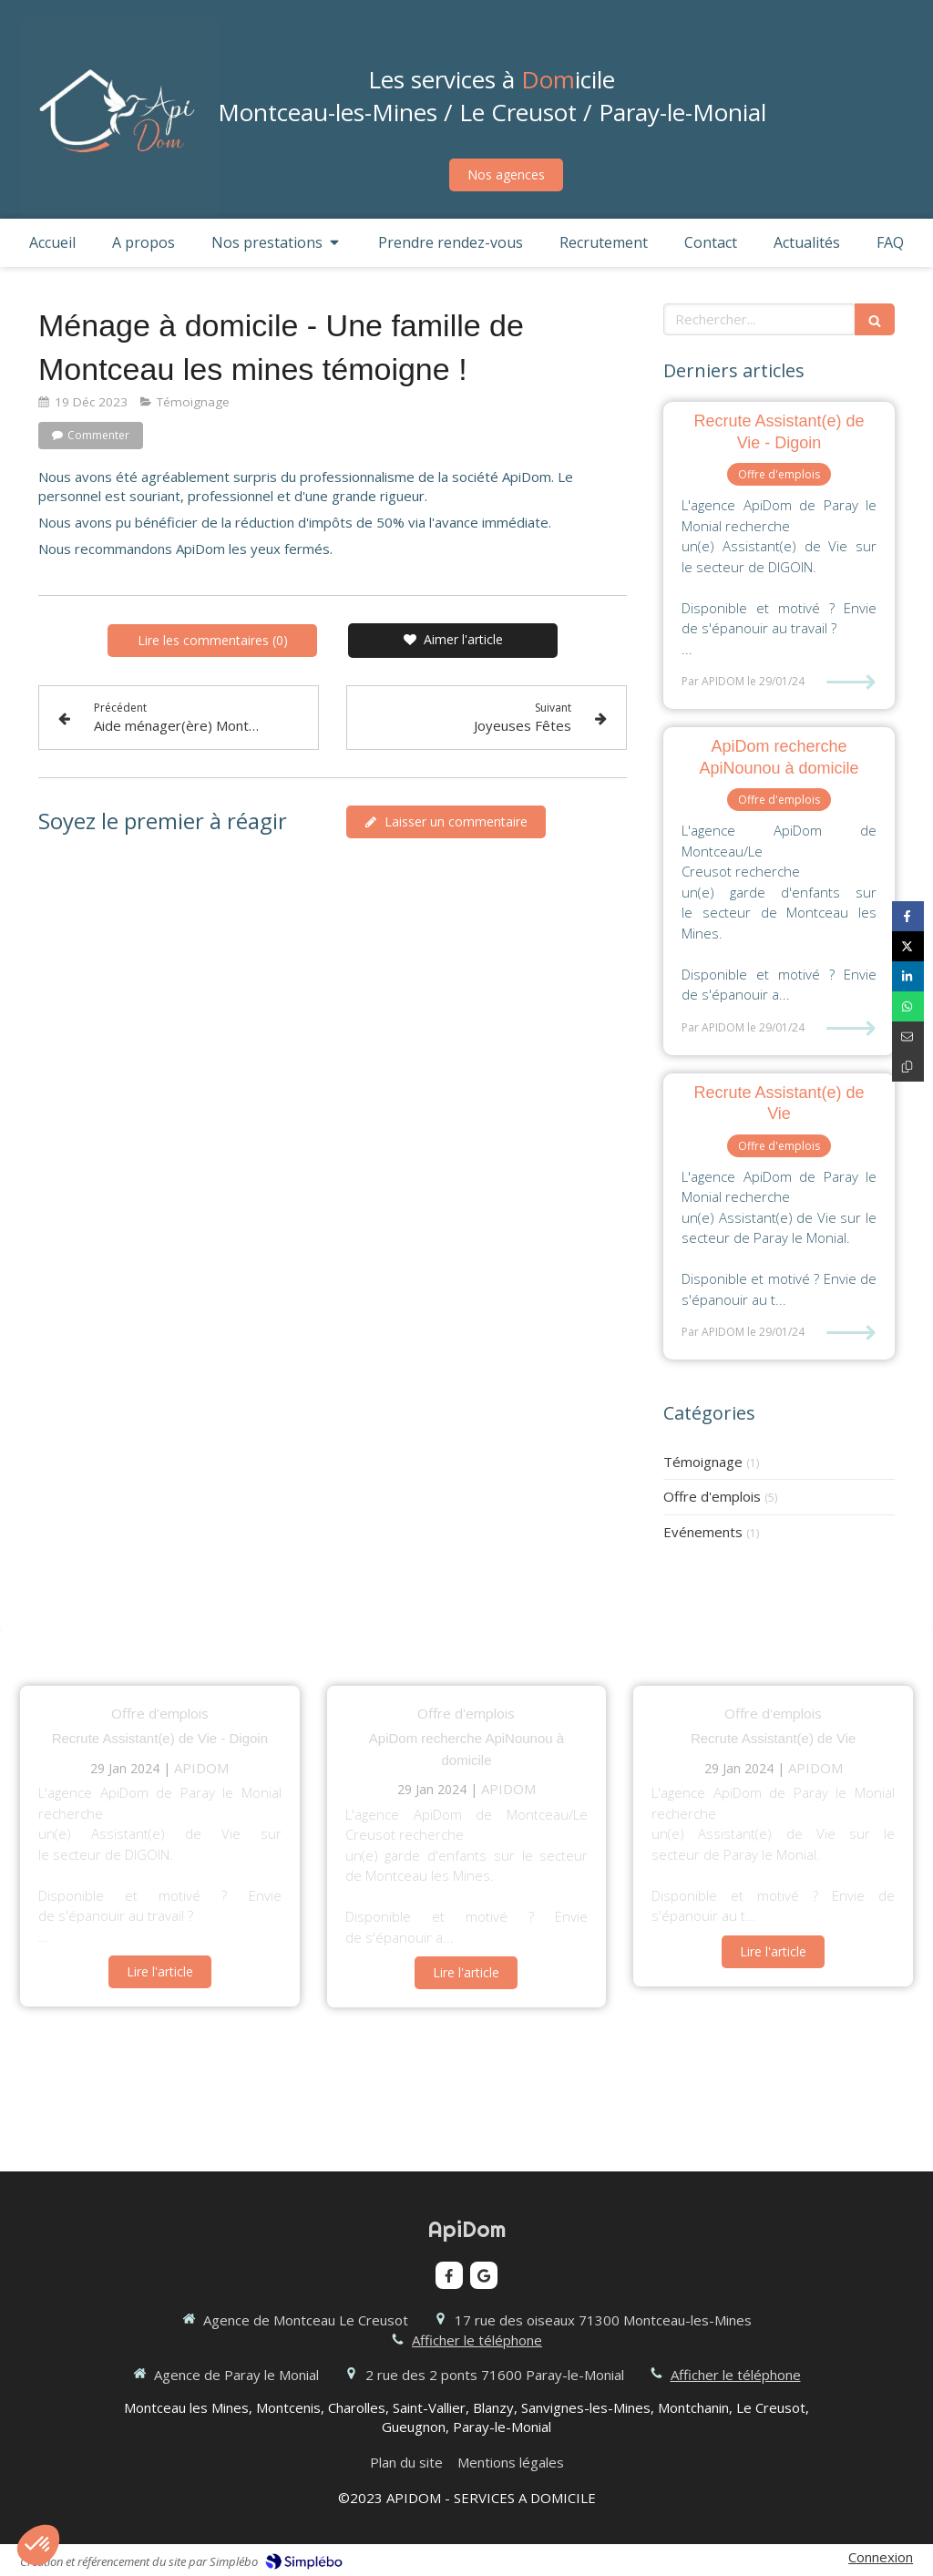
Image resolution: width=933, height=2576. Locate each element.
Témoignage (703, 1461)
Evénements (703, 1532)
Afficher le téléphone (477, 2340)
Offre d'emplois (712, 1496)
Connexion (880, 2557)
